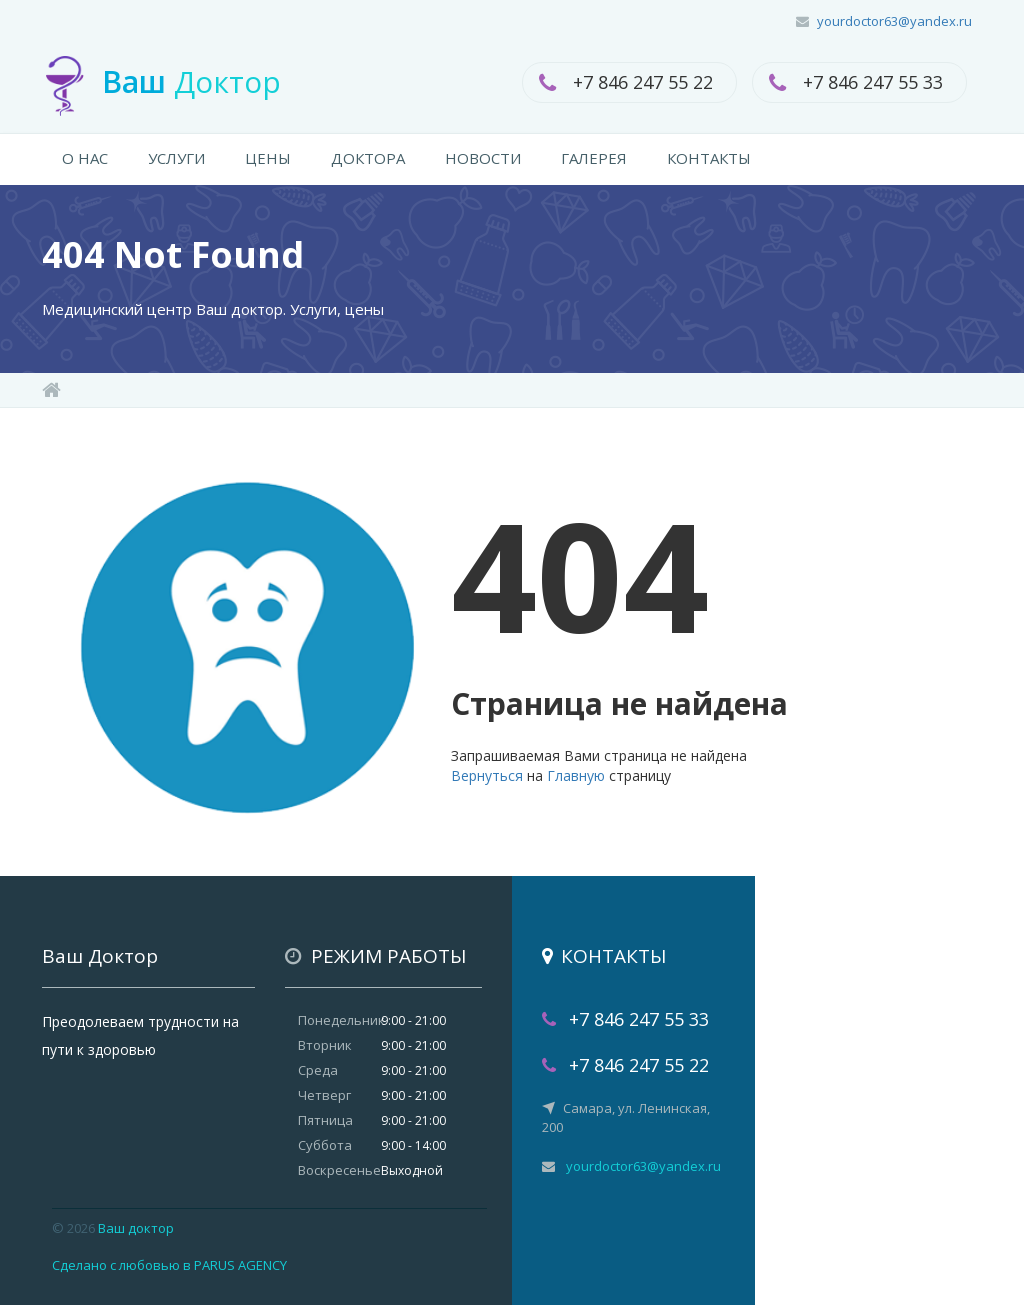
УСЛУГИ (176, 158)
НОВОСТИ (483, 158)
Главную (576, 775)
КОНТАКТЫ (709, 158)
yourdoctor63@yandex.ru (894, 21)
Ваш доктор (136, 1228)
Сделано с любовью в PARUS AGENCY (169, 1265)
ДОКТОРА (368, 158)
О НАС (85, 158)
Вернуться (487, 775)
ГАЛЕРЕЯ (594, 158)
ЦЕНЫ (268, 158)
